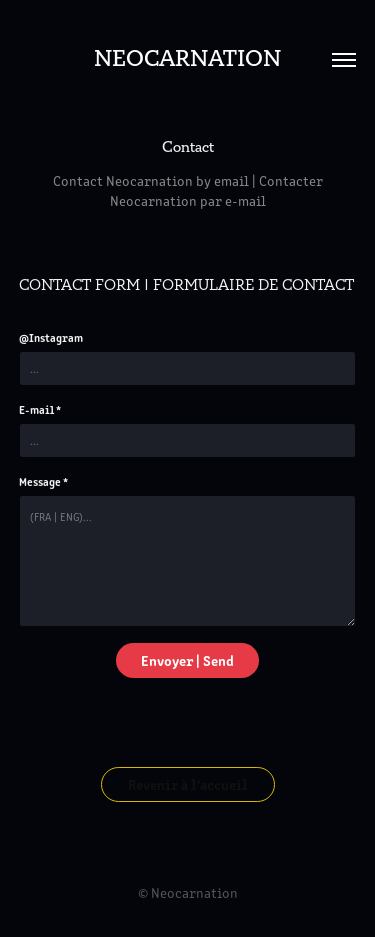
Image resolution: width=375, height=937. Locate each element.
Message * (43, 481)
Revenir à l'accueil (188, 784)
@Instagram (51, 337)
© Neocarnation (188, 892)
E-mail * (40, 409)
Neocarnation (187, 59)
